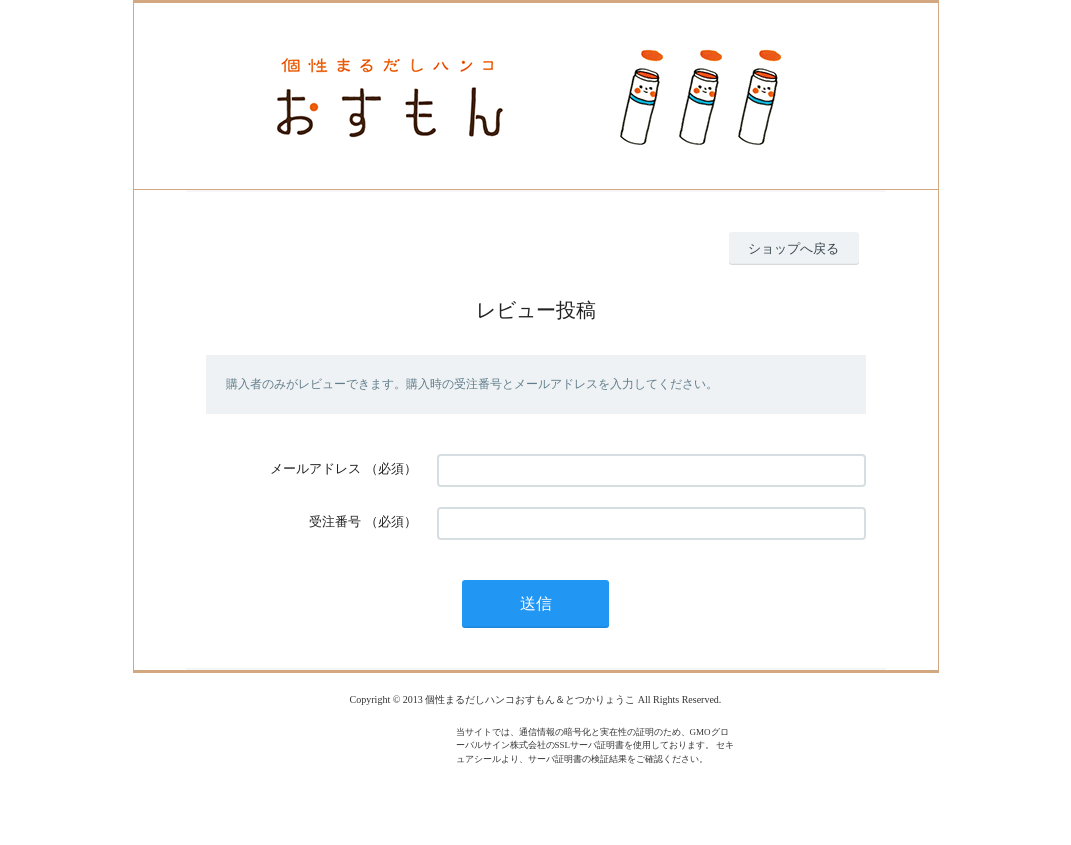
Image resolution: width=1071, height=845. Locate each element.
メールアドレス (315, 468)
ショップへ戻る (793, 248)
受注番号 (335, 521)
